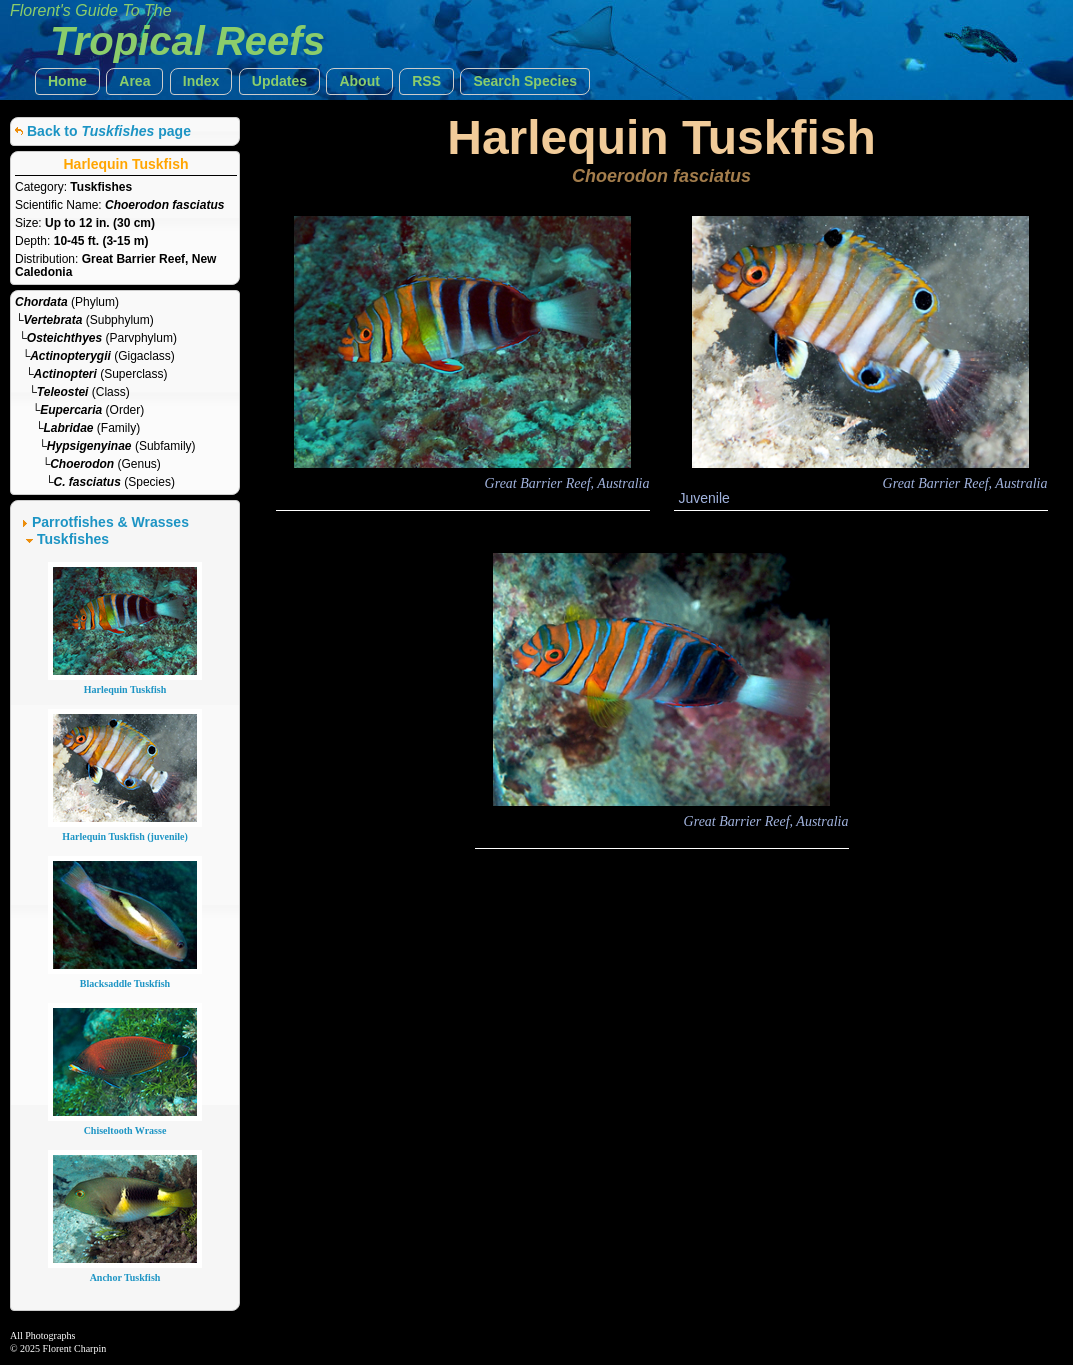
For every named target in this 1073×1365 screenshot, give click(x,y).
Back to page (109, 131)
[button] (67, 81)
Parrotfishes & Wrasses (110, 522)
